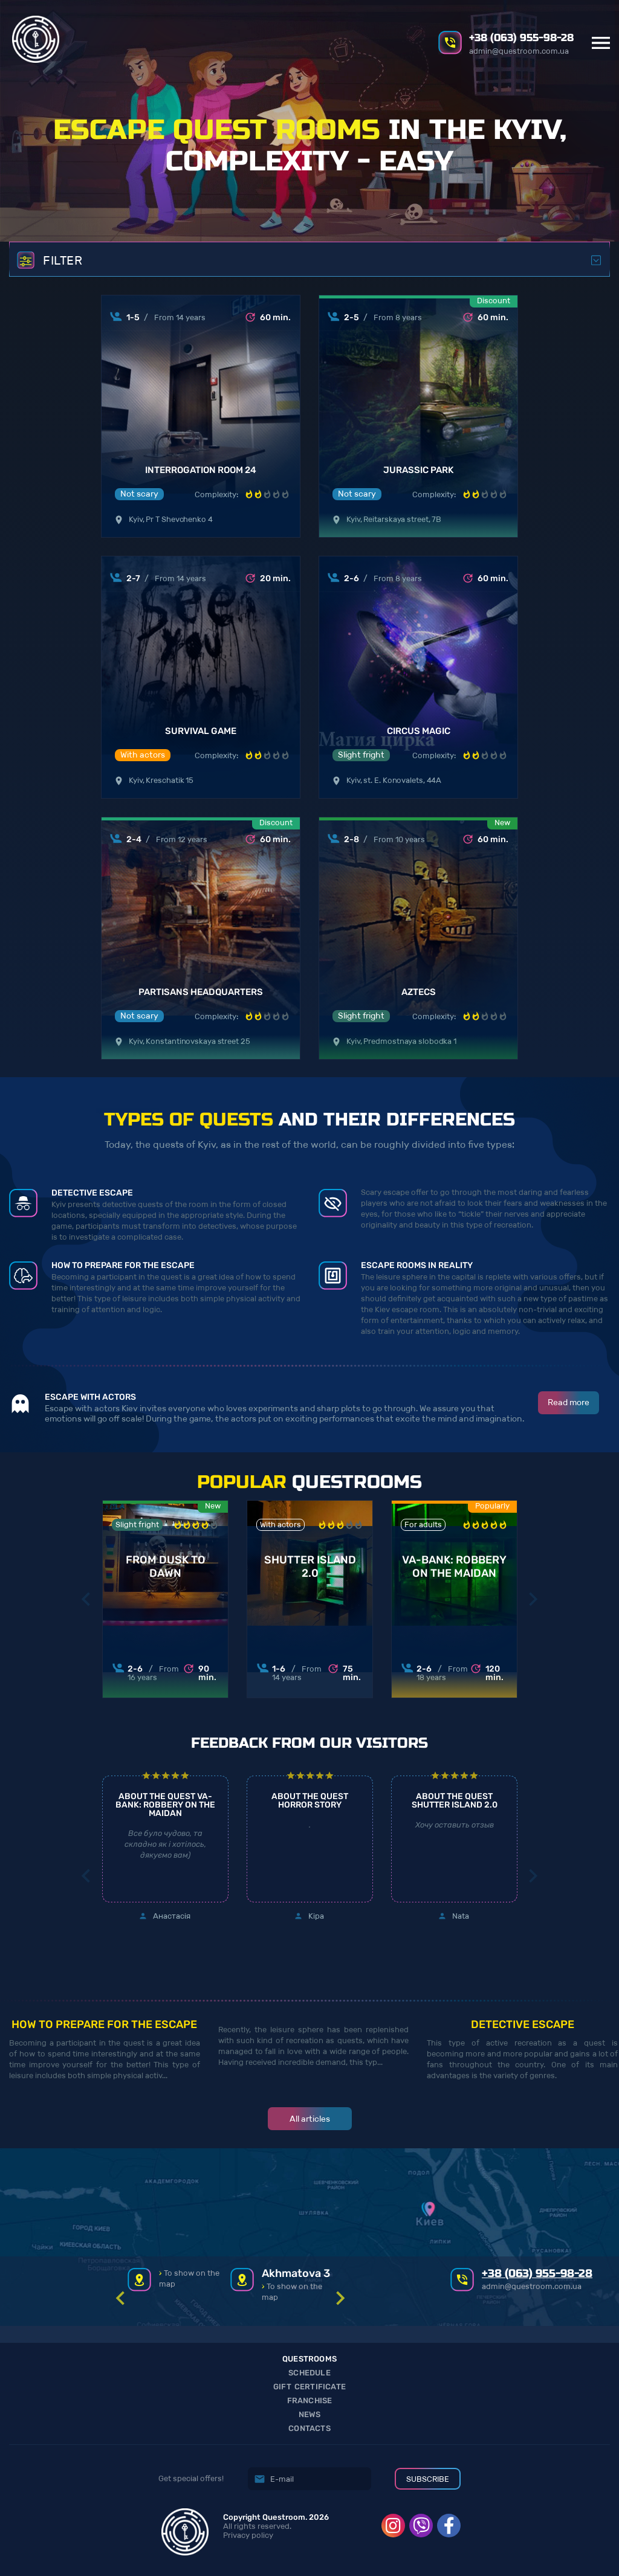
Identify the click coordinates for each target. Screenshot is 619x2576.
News (310, 2414)
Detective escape (522, 2024)
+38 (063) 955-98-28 (521, 37)
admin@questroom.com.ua (519, 51)
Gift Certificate (309, 2386)
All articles (310, 2119)
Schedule (309, 2372)
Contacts (309, 2428)
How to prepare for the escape (104, 2024)
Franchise (309, 2400)
